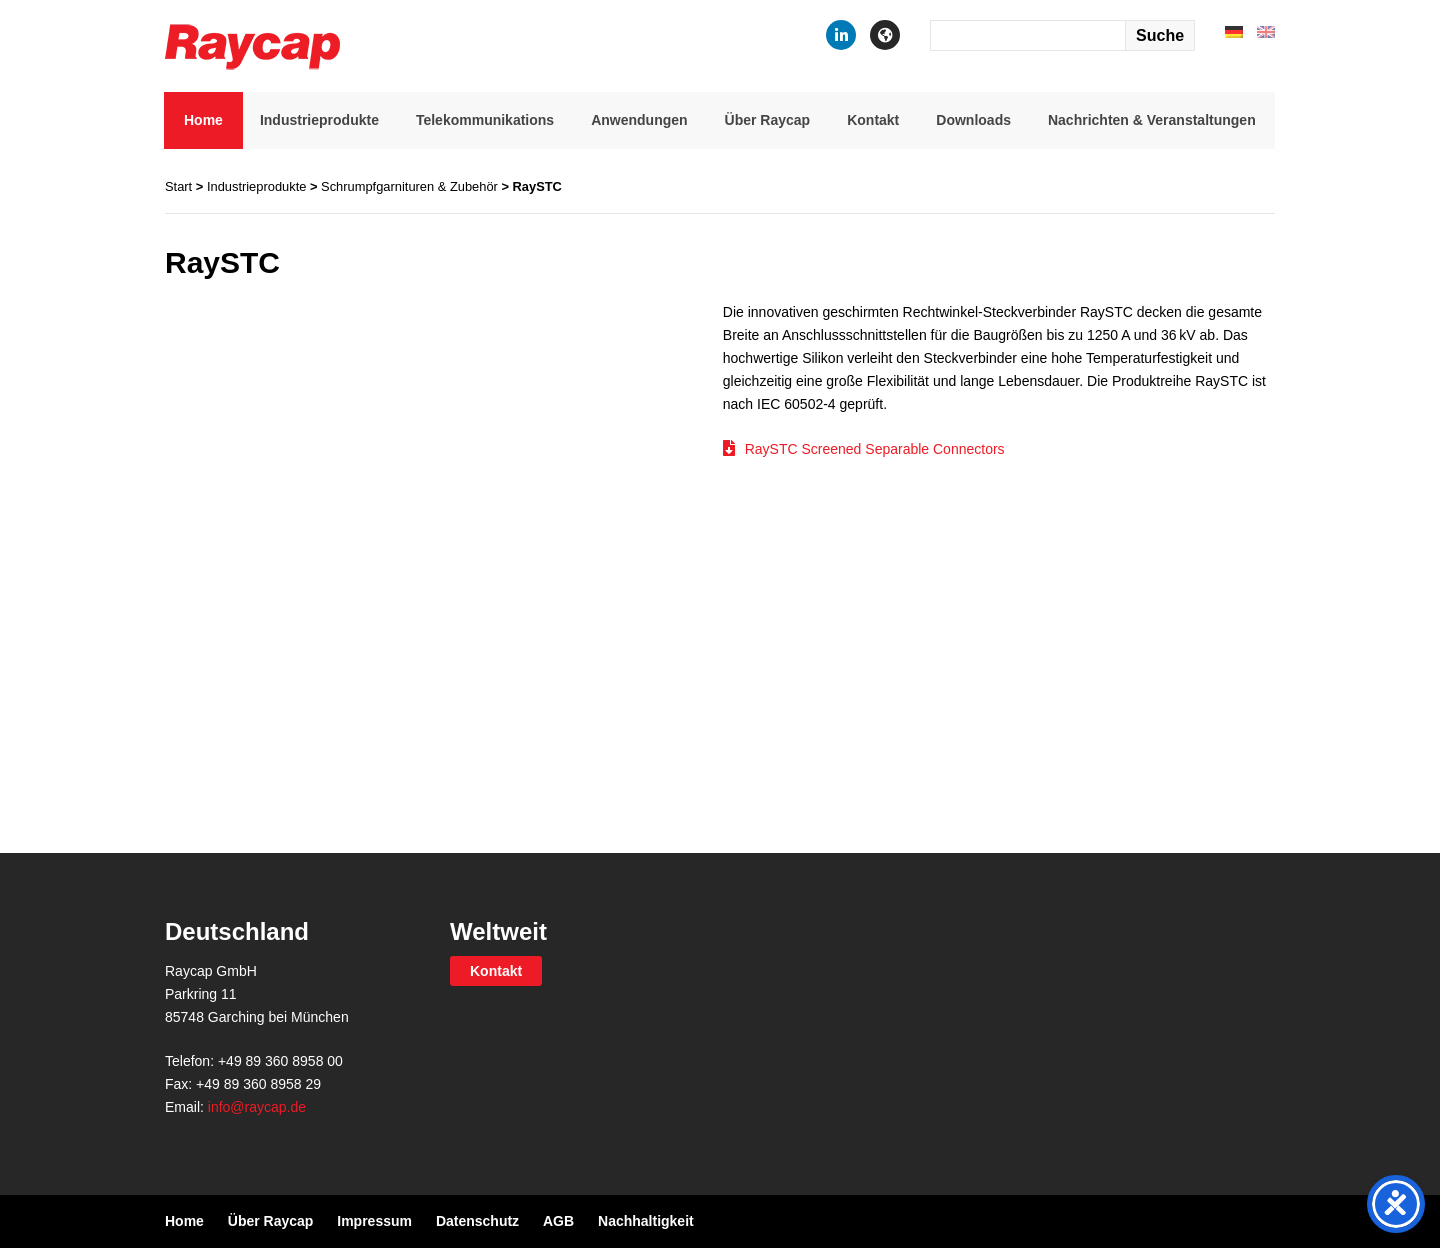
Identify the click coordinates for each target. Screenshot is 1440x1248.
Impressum (374, 1221)
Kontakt (873, 120)
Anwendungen (639, 120)
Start (178, 186)
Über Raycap (768, 120)
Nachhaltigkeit (646, 1221)
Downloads (973, 120)
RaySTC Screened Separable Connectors (875, 449)
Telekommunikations (485, 120)
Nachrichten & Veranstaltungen (1152, 120)
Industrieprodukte (319, 120)
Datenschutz (477, 1221)
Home (203, 120)
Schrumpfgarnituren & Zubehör (409, 186)
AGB (558, 1221)
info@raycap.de (257, 1107)
